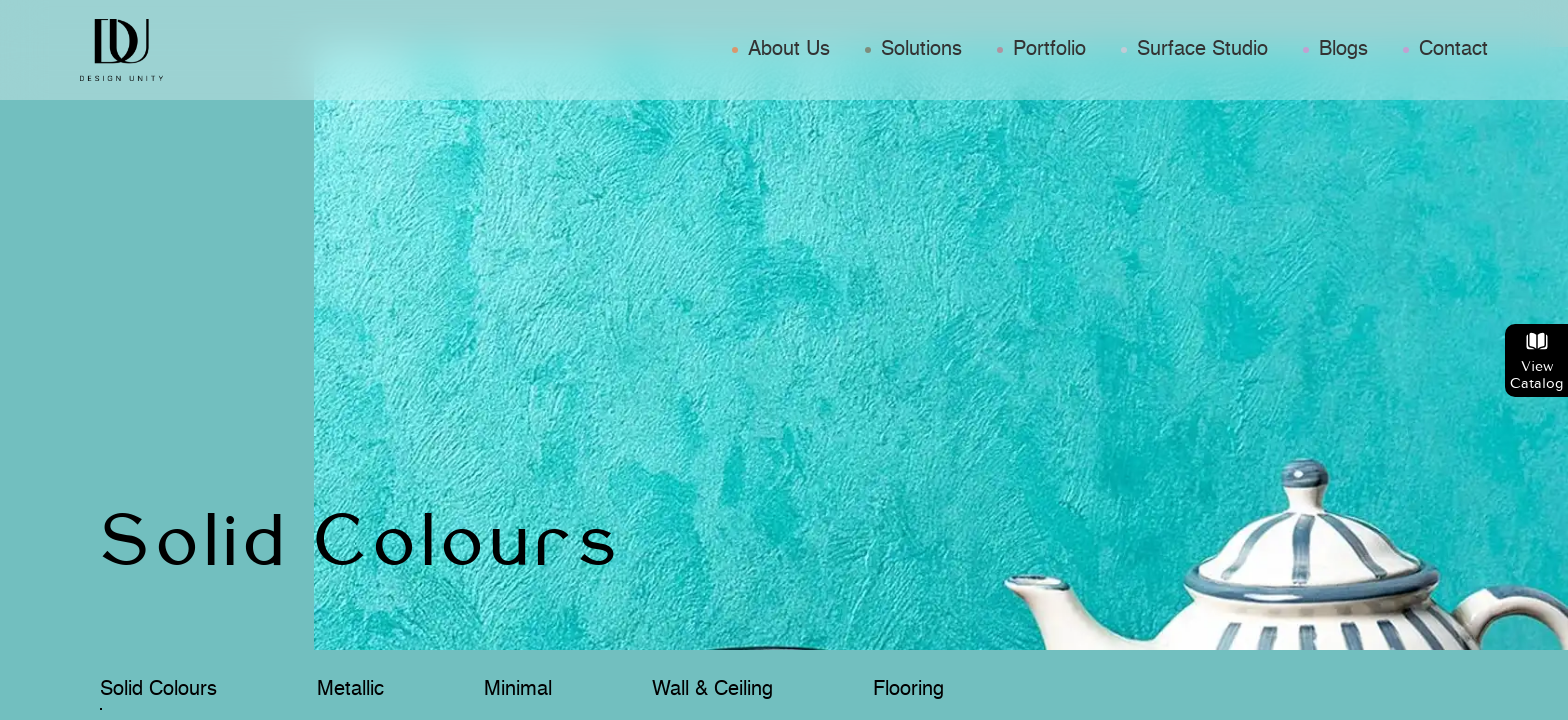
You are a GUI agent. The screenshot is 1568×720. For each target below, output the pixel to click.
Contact (1453, 50)
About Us (789, 50)
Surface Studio (1202, 50)
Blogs (1343, 50)
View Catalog (1536, 360)
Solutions (921, 50)
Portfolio (1049, 50)
